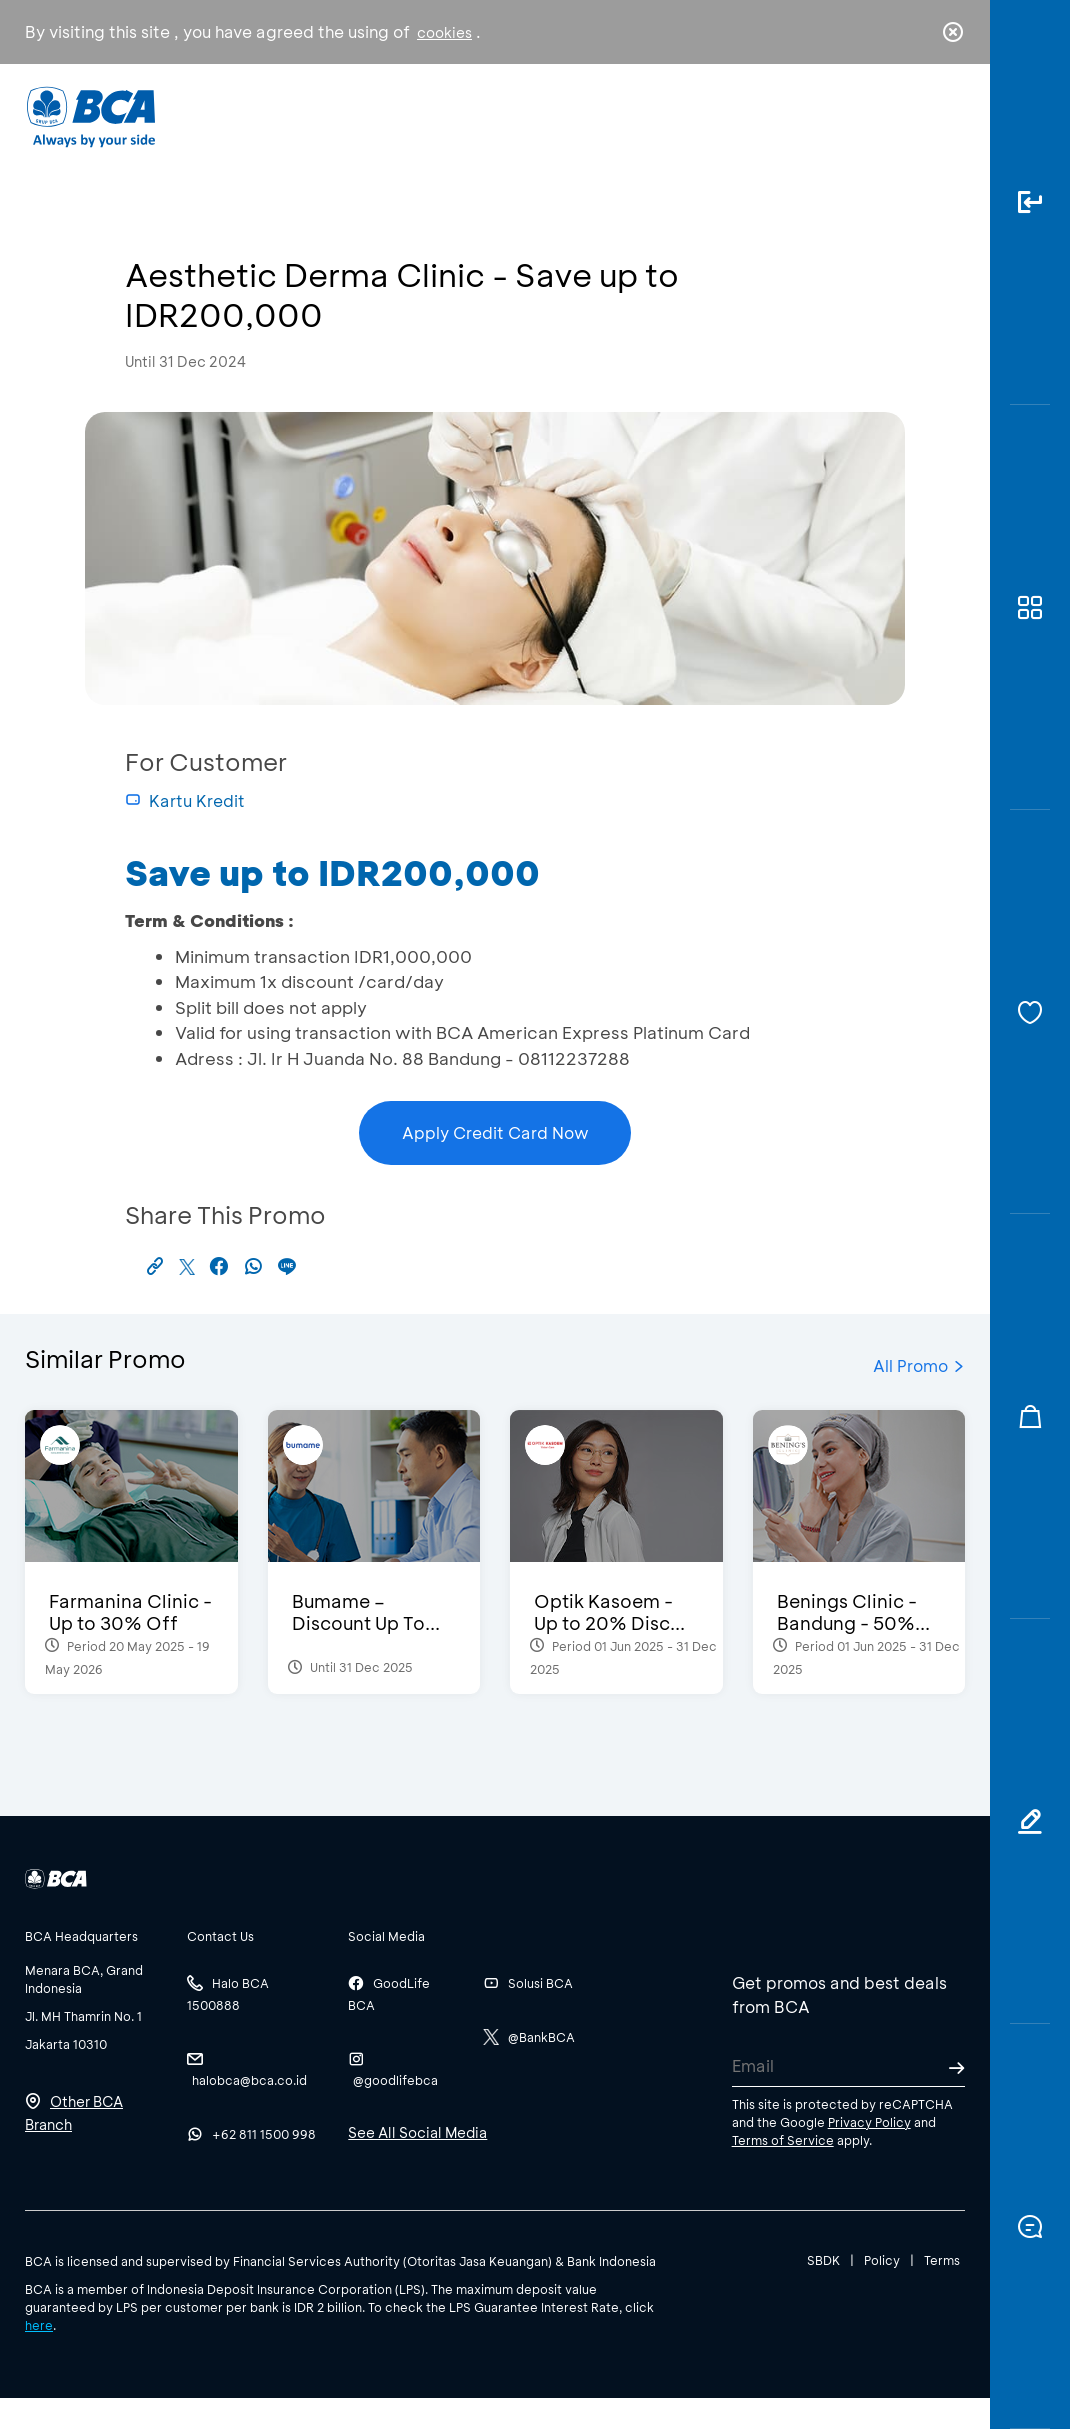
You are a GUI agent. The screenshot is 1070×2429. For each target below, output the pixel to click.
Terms (942, 2260)
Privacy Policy (869, 2122)
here (39, 2325)
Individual (356, 125)
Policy (882, 2260)
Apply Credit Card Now (495, 1132)
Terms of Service (783, 2140)
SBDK (823, 2260)
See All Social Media (417, 2132)
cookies (444, 32)
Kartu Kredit (185, 800)
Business (471, 131)
